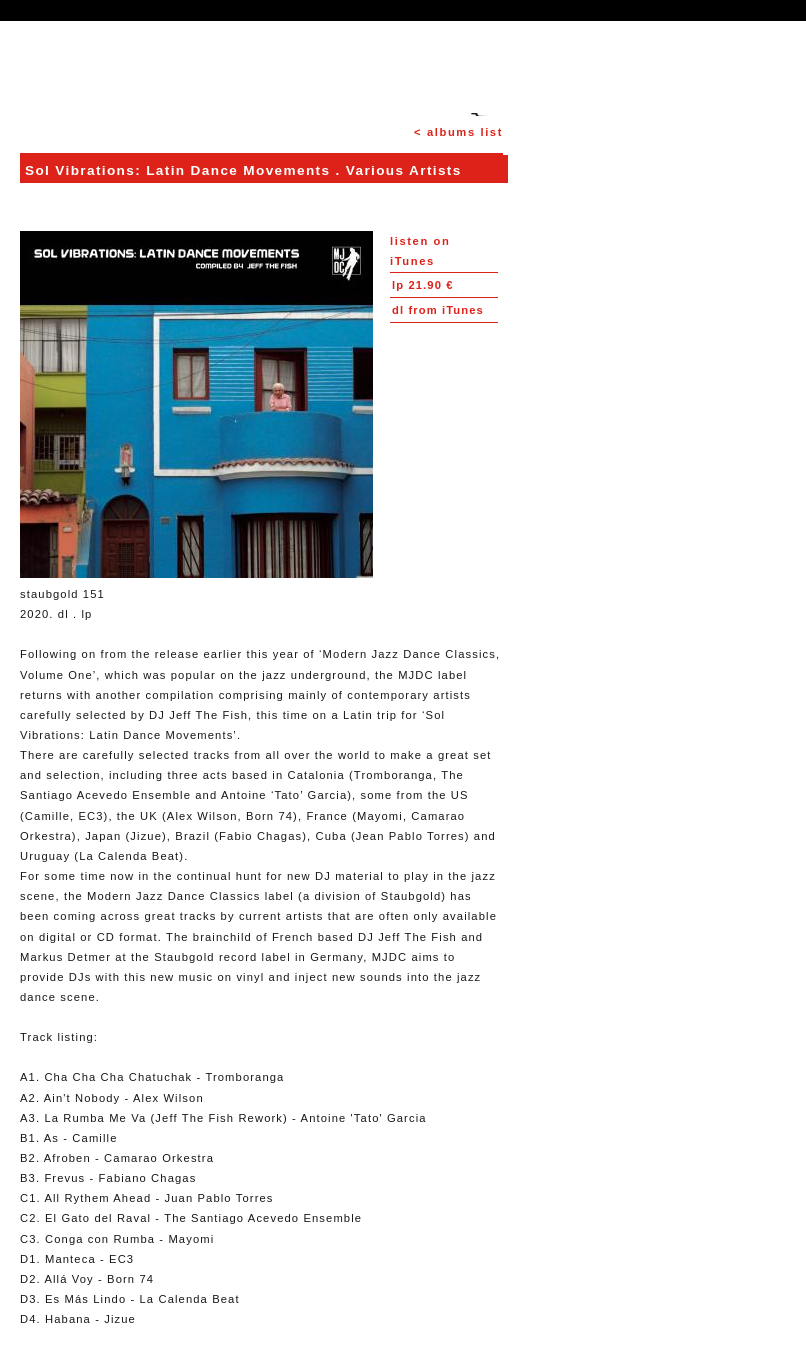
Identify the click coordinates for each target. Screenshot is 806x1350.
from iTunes (438, 310)
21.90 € (423, 285)
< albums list (458, 132)
